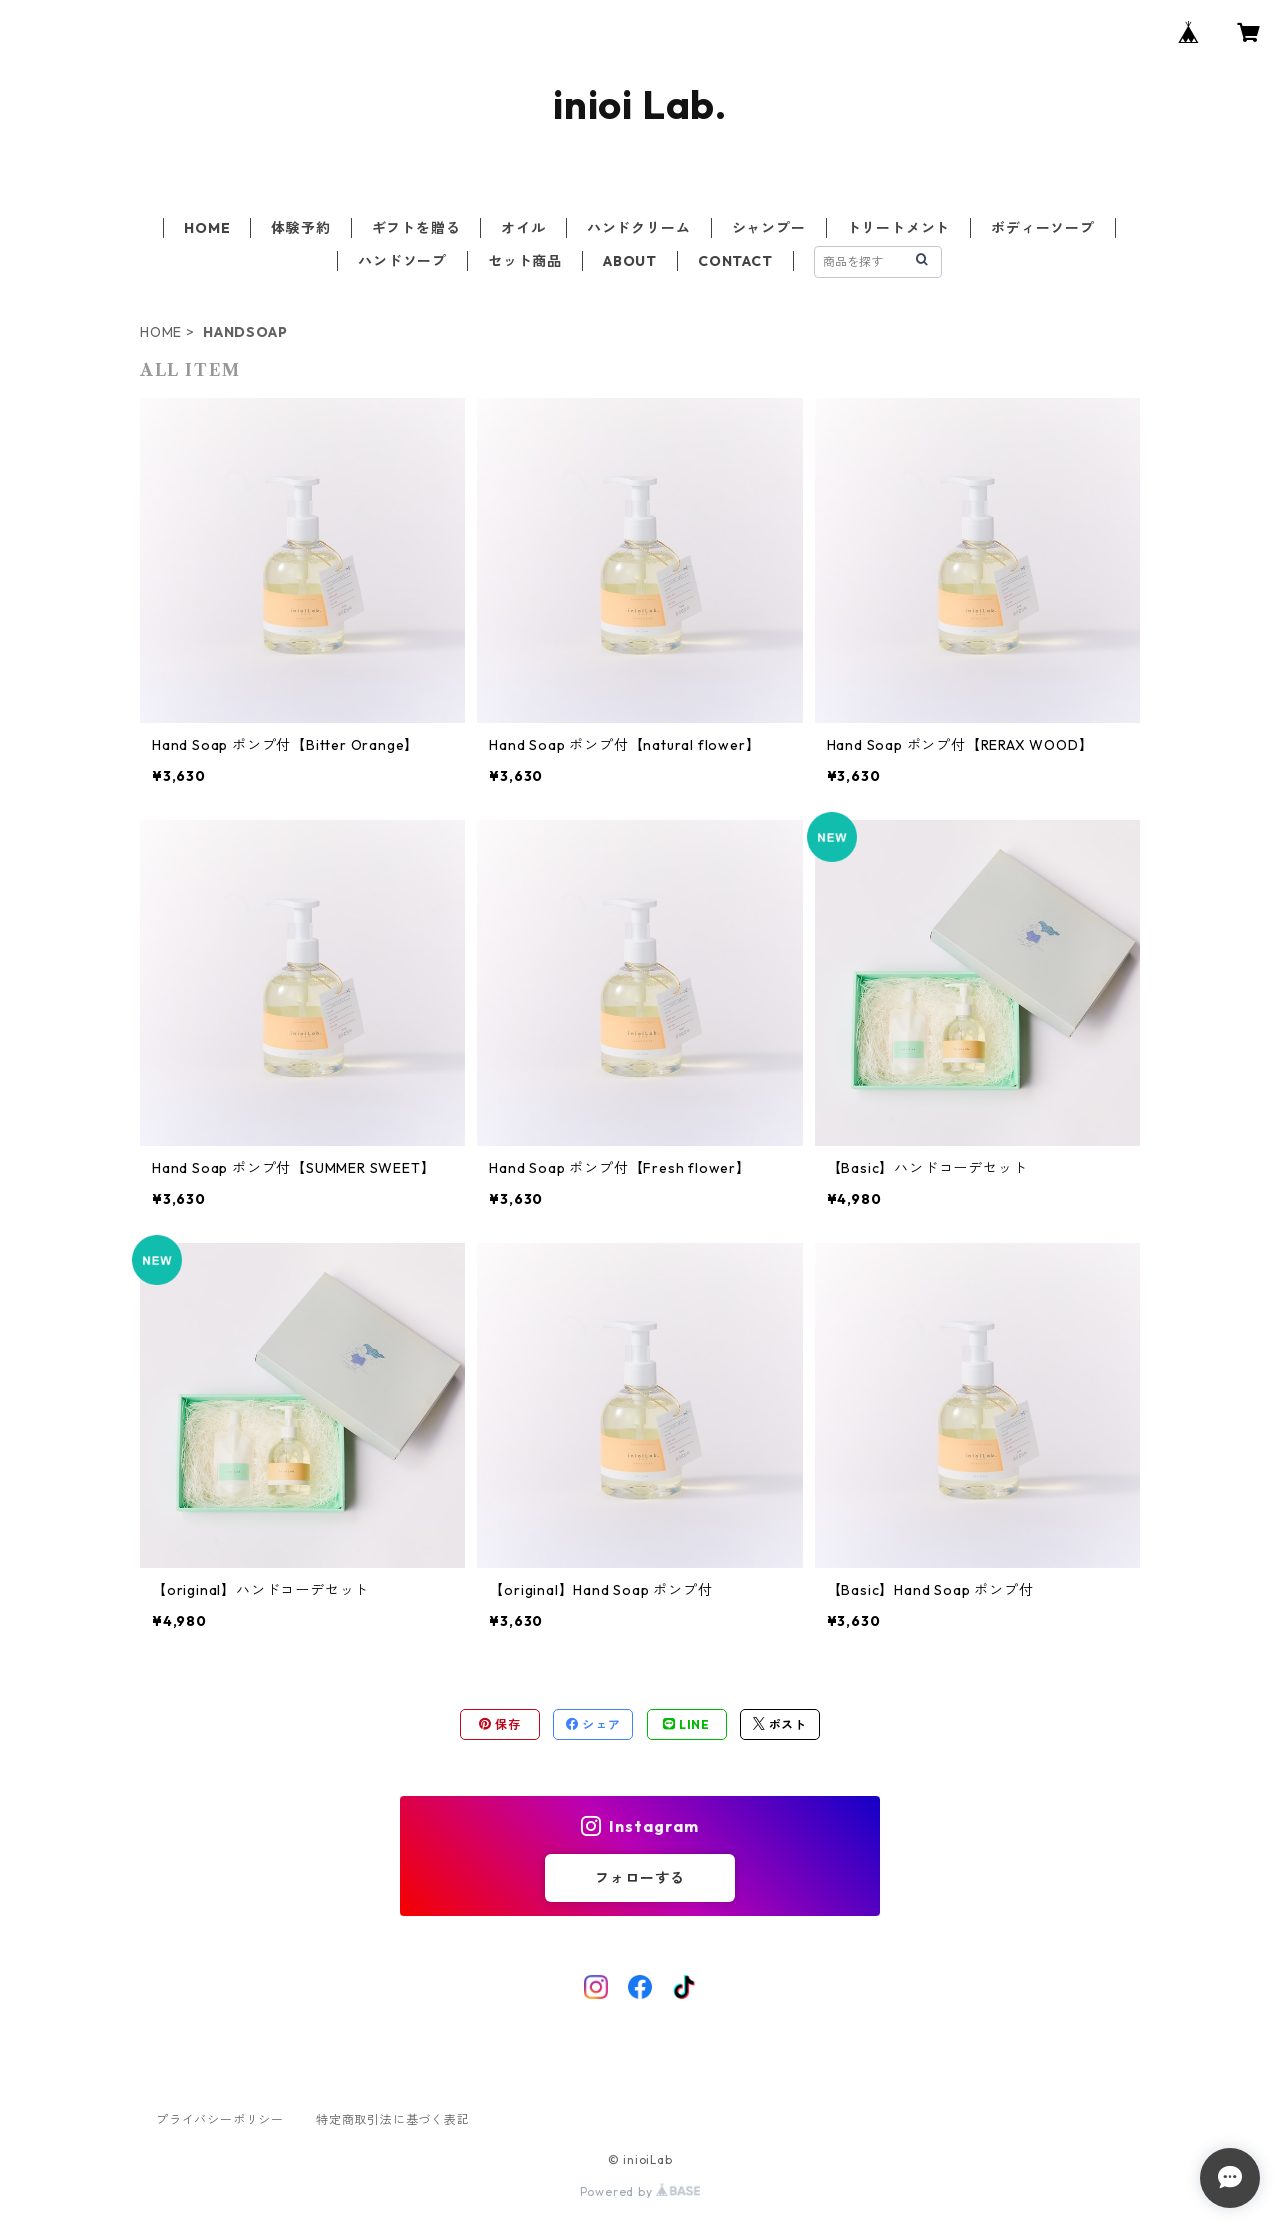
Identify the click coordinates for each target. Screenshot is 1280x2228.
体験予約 (300, 228)
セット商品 (525, 261)
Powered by (640, 2191)
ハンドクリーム (639, 228)
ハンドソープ (402, 261)
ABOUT (630, 261)
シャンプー (769, 228)
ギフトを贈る (416, 228)
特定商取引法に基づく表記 (393, 2119)
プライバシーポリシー (220, 2119)
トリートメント (899, 228)
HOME (207, 228)
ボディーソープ (1043, 228)
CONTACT (735, 261)
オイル (523, 228)
